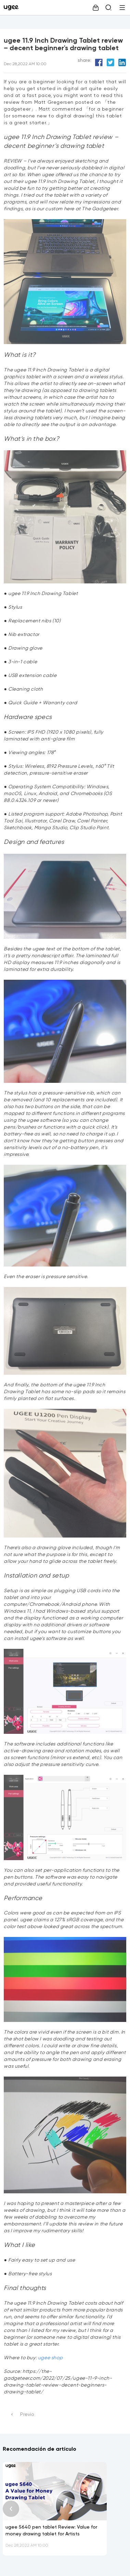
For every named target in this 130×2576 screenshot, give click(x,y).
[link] (13, 7)
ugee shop (50, 2357)
